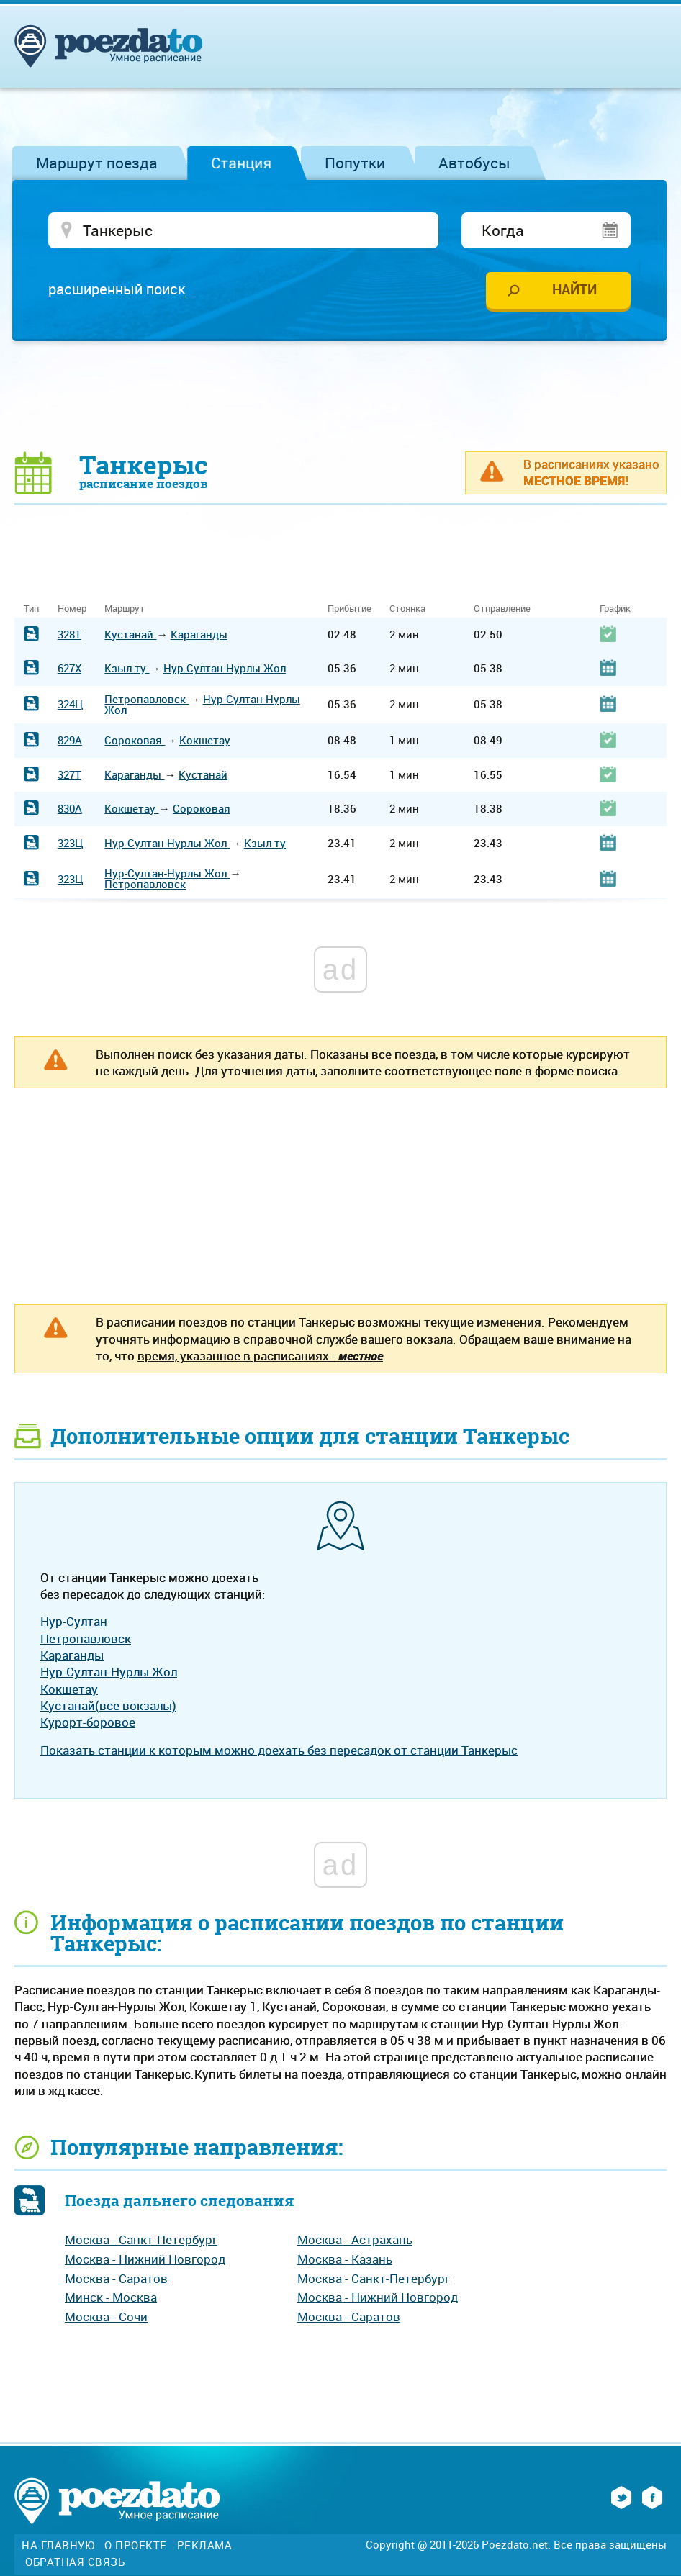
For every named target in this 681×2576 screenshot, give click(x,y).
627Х (69, 669)
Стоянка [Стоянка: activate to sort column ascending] (407, 609)
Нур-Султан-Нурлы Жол (224, 669)
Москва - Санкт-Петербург (141, 2241)
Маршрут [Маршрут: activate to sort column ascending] (124, 609)
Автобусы (474, 163)
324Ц (71, 705)
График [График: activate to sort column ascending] (615, 609)
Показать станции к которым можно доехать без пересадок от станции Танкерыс (279, 1751)
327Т (69, 775)
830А (70, 810)
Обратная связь (75, 2563)
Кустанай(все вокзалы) (108, 1706)
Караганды (199, 635)
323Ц (71, 843)
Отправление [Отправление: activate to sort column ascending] (502, 609)
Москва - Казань (344, 2260)
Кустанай (130, 635)
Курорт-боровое (87, 1723)
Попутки (355, 163)
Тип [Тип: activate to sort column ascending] (31, 609)
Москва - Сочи (106, 2318)
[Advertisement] (340, 396)
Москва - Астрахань (354, 2241)
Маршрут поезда (97, 163)
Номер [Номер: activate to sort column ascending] (72, 609)
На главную (58, 2547)
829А (70, 741)
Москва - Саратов (116, 2279)
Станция (241, 163)
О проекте (135, 2547)
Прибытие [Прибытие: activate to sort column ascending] (349, 609)
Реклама (205, 2547)
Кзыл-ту (126, 669)
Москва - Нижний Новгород (145, 2260)
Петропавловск (146, 699)
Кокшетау (204, 741)
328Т (69, 635)
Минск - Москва (111, 2298)
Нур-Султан (73, 1622)
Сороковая (134, 741)
